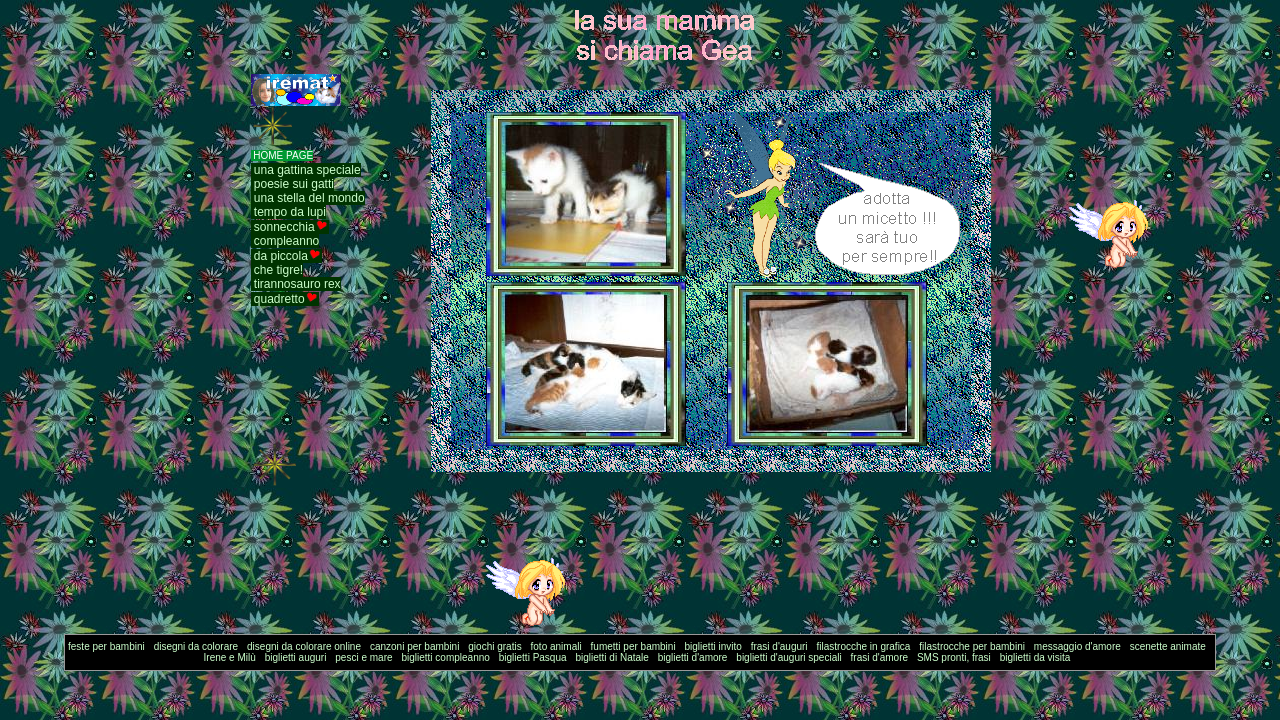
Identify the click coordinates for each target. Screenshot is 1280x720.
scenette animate (1168, 646)
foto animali (556, 646)
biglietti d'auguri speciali (788, 657)
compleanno (286, 241)
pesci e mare (363, 657)
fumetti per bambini (633, 646)
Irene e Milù (230, 657)
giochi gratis (494, 646)
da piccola (281, 256)
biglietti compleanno (445, 657)
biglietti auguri (296, 657)
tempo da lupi (290, 212)
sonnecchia (284, 227)
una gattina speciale (307, 170)
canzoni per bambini (415, 646)
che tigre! (278, 270)
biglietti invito (713, 646)
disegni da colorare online (304, 646)
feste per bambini (106, 646)
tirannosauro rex (297, 284)
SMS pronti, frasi (954, 657)
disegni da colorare (196, 646)
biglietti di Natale (611, 657)
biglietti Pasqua (533, 657)
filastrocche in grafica (864, 646)
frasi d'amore (880, 657)
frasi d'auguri (779, 646)
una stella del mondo (309, 198)
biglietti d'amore (693, 657)
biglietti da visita (1035, 657)
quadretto (279, 299)
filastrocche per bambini (972, 646)
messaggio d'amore (1077, 646)
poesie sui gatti (294, 184)
